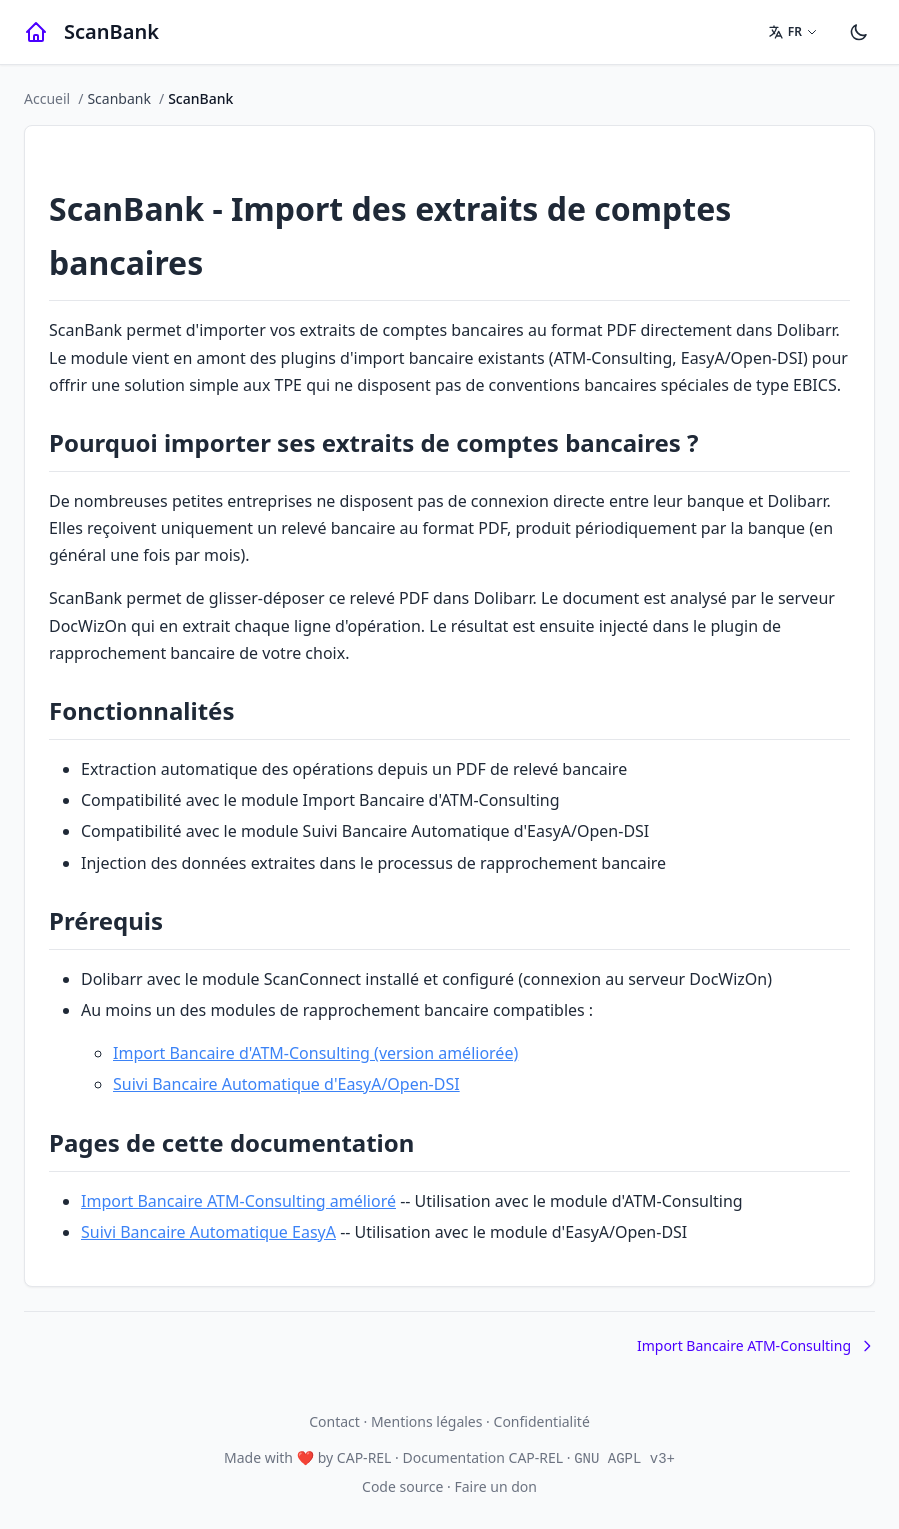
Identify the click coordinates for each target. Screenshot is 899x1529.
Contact (334, 1421)
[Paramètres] (859, 32)
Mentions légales (427, 1421)
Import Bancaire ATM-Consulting (756, 1345)
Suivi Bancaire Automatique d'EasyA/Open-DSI (286, 1084)
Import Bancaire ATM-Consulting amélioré (238, 1201)
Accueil (47, 98)
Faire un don (496, 1486)
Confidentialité (542, 1421)
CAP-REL (364, 1457)
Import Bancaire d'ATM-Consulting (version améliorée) (315, 1053)
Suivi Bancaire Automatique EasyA (208, 1232)
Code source (402, 1486)
